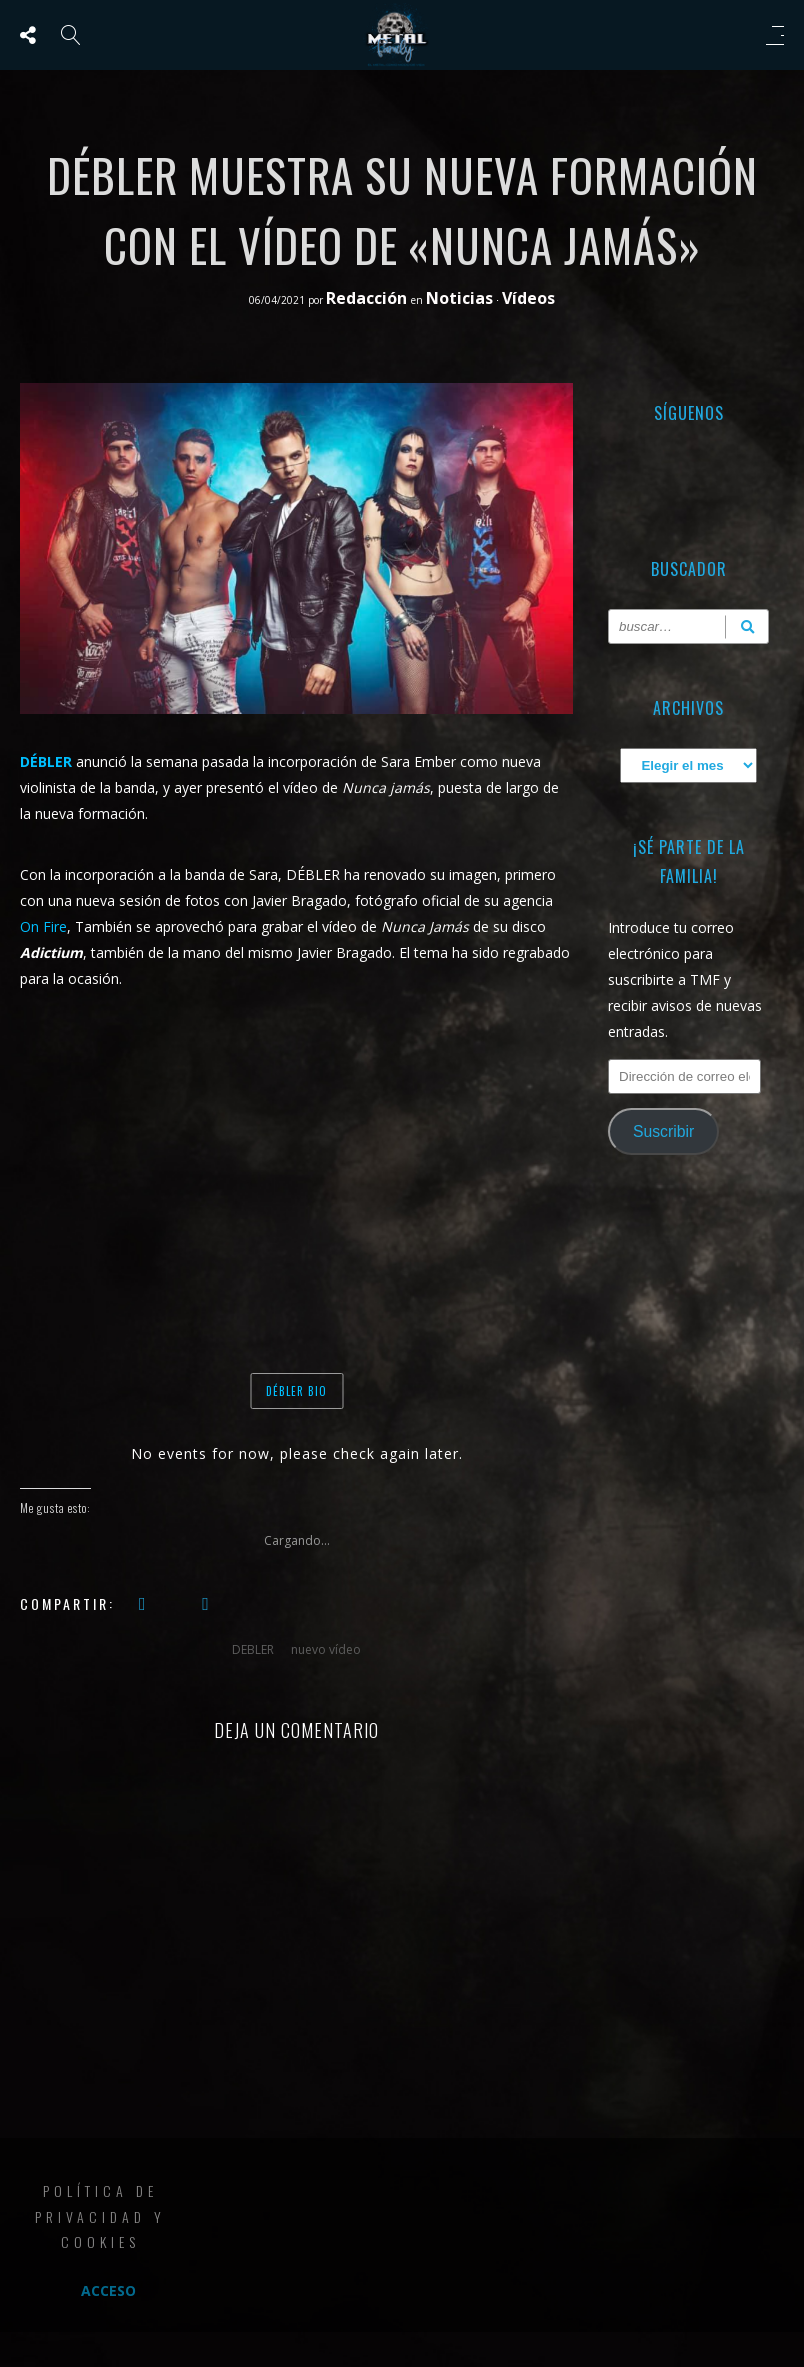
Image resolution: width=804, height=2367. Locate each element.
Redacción (368, 298)
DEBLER (253, 1649)
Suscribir (663, 1131)
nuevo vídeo (326, 1649)
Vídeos (528, 298)
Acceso (108, 2290)
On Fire (43, 926)
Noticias (459, 298)
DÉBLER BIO (296, 1391)
